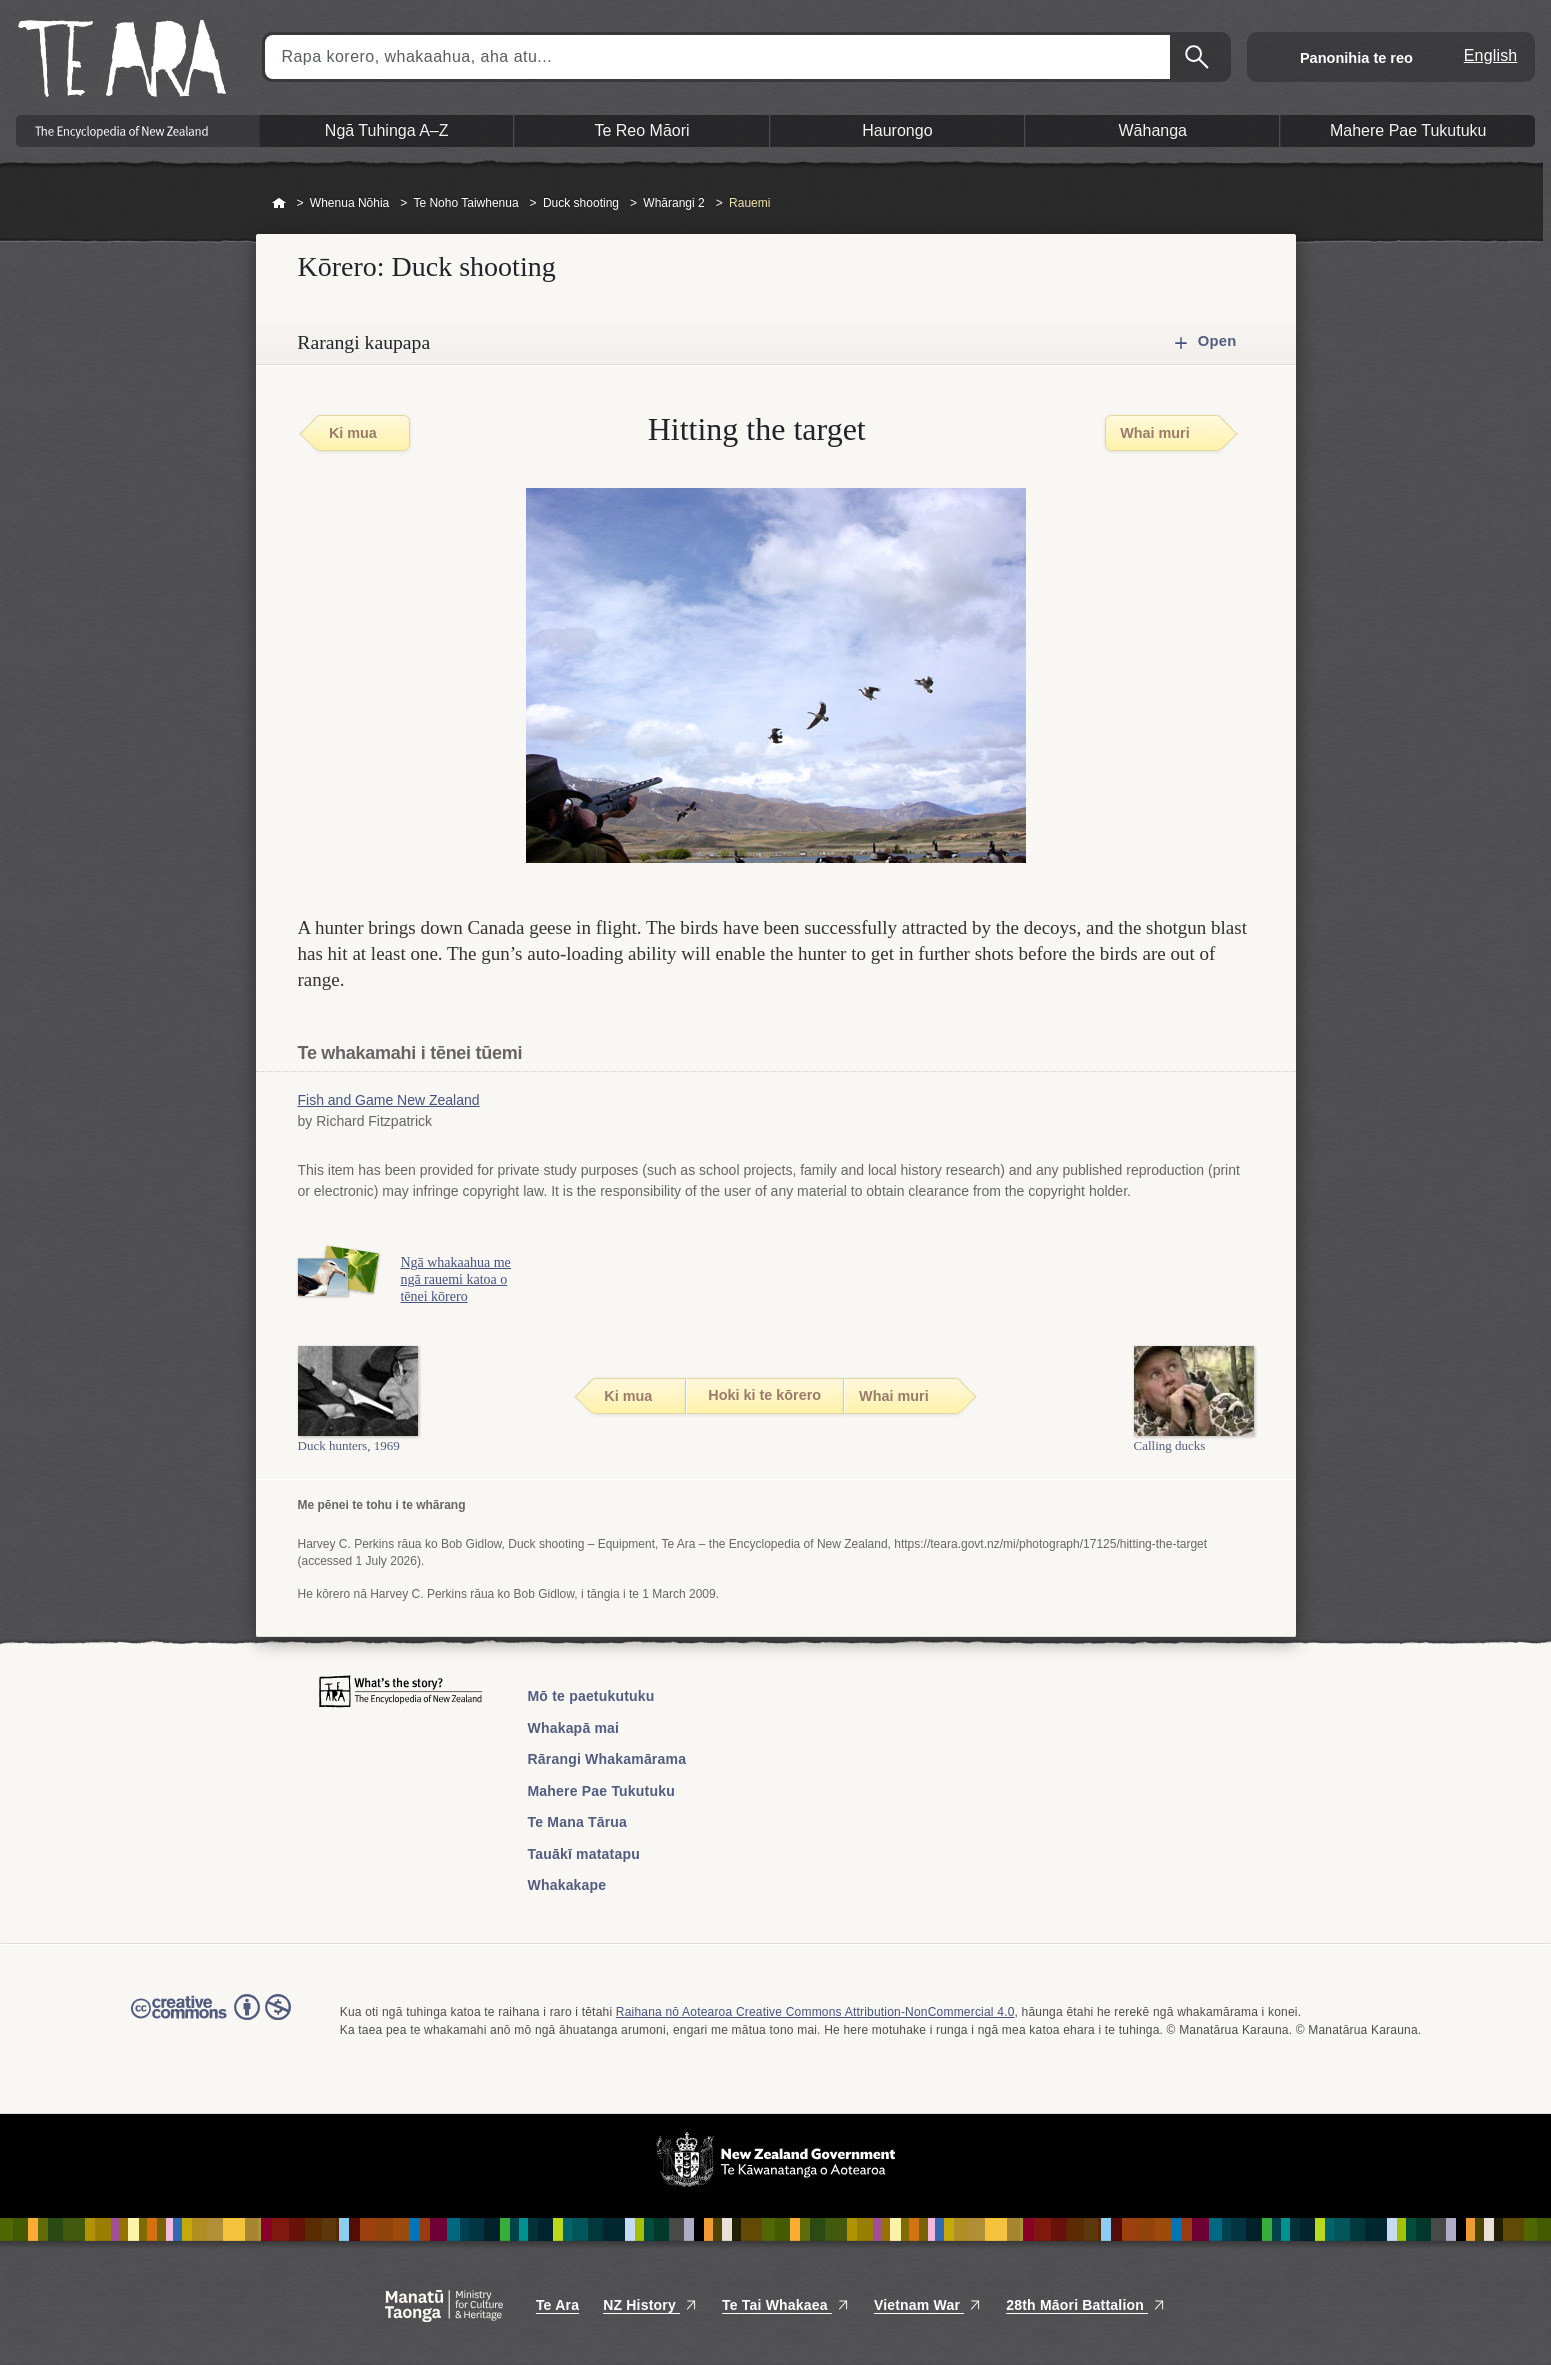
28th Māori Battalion (1086, 2305)
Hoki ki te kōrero (764, 1395)
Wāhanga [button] (1153, 130)
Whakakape (567, 1885)
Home (279, 204)
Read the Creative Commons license (211, 2021)
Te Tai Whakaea (786, 2305)
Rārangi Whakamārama (607, 1759)
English (1491, 55)
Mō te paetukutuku (591, 1696)
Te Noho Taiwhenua (465, 203)
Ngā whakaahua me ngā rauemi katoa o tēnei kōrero (456, 1279)
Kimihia (1199, 57)
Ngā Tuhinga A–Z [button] (387, 130)
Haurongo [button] (897, 130)
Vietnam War (928, 2305)
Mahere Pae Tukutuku (601, 1791)
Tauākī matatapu (584, 1854)
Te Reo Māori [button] (641, 130)
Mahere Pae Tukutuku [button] (1408, 130)
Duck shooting (581, 203)
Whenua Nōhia (349, 203)
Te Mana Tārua (578, 1822)
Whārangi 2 (673, 203)
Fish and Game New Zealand (389, 1100)
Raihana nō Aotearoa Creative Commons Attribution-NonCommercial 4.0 (815, 2012)
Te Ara (557, 2305)
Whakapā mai (574, 1728)
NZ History (650, 2305)
